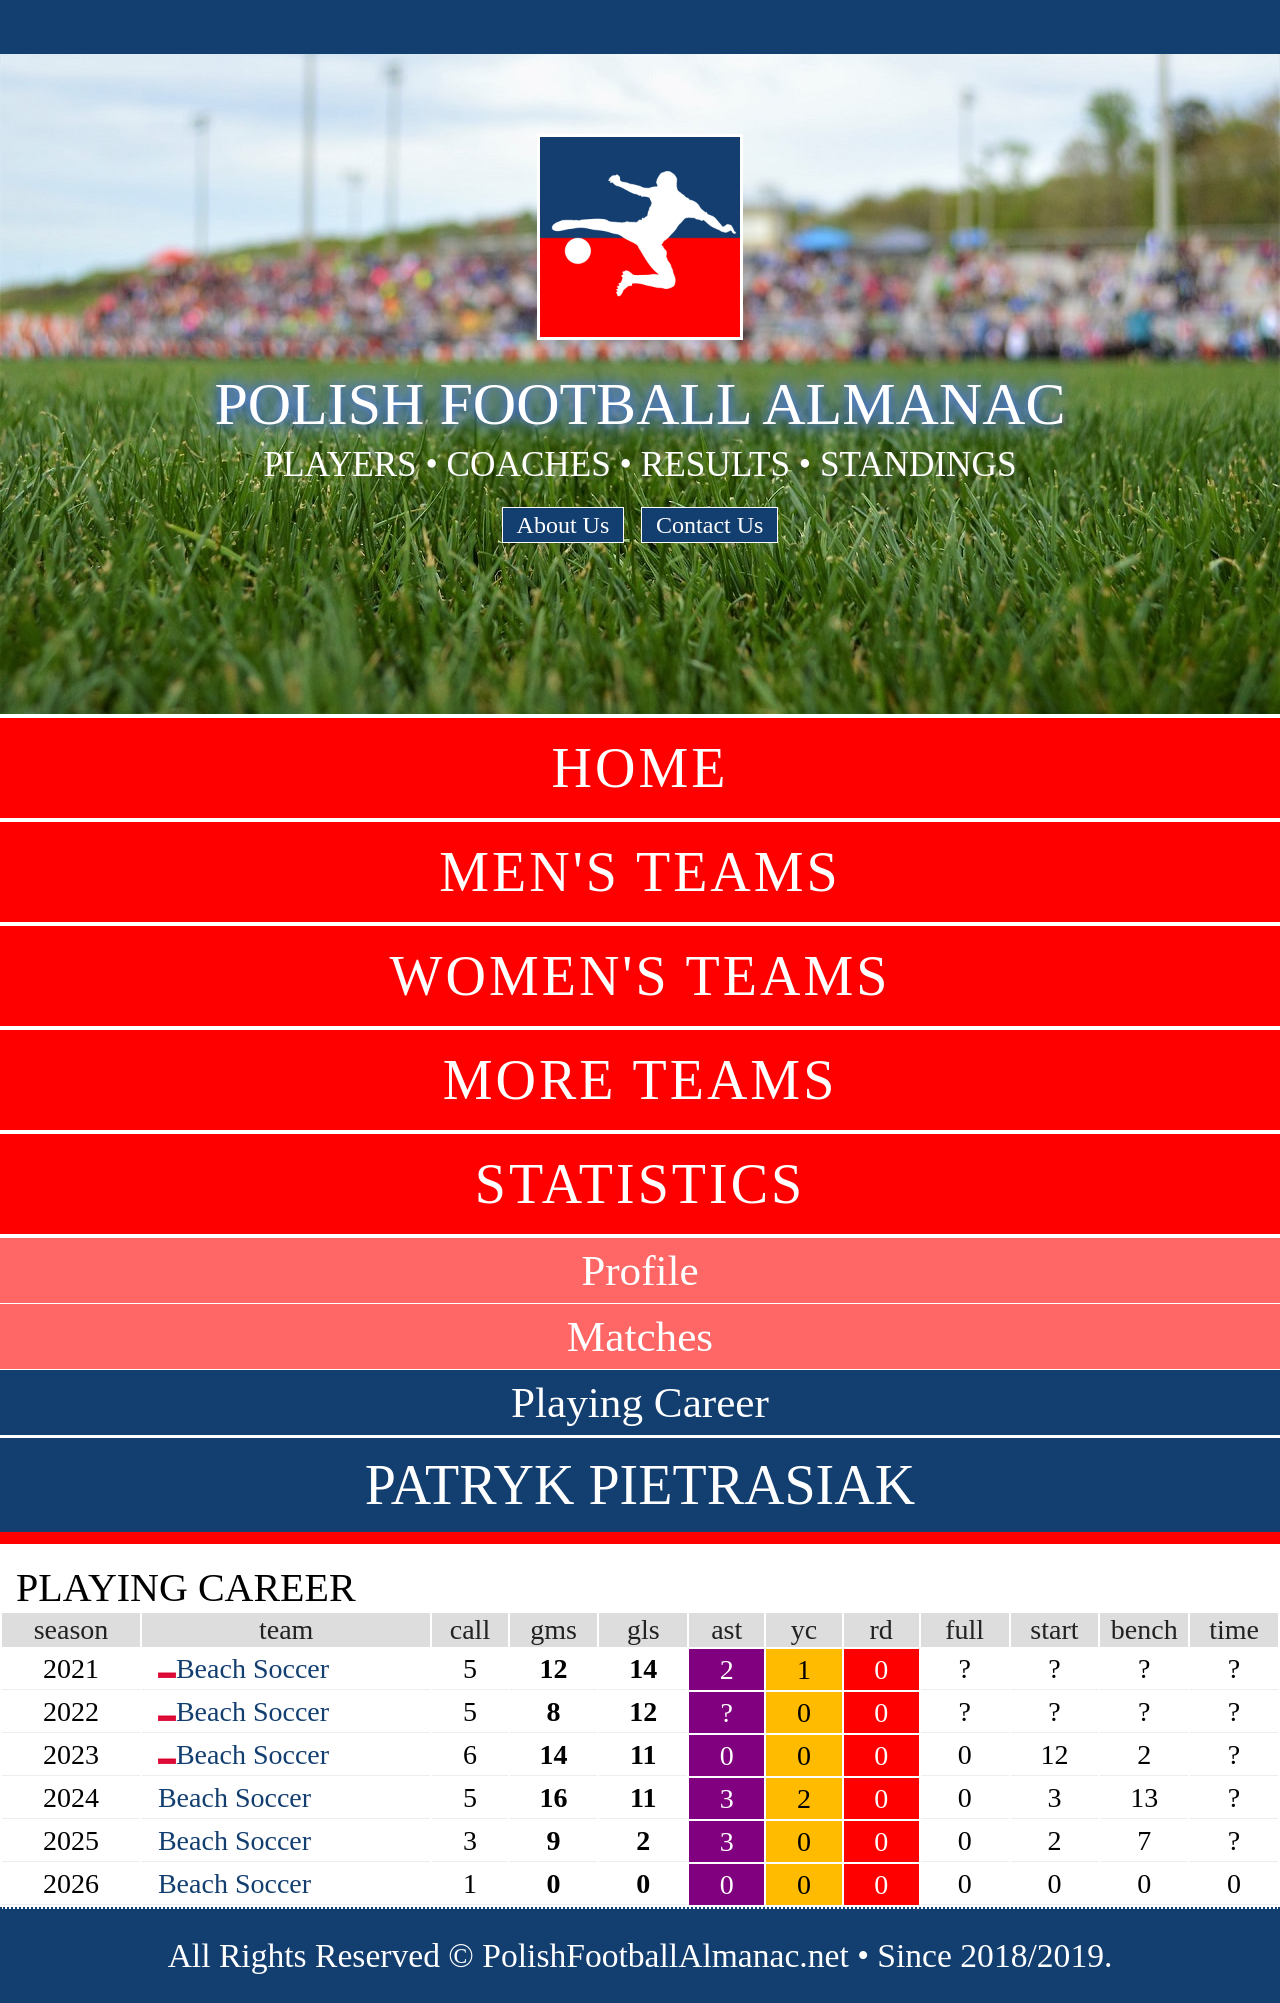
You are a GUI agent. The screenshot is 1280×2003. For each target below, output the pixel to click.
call (470, 1629)
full (964, 1629)
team (286, 1629)
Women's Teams (640, 976)
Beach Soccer (252, 1668)
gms (553, 1629)
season (71, 1629)
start (1054, 1629)
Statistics (640, 1184)
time (1234, 1629)
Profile (640, 1270)
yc (804, 1629)
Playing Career (640, 1402)
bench (1144, 1629)
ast (726, 1629)
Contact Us (709, 525)
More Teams (640, 1080)
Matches (640, 1336)
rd (881, 1629)
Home (640, 768)
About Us (563, 525)
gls (643, 1629)
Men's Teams (639, 872)
